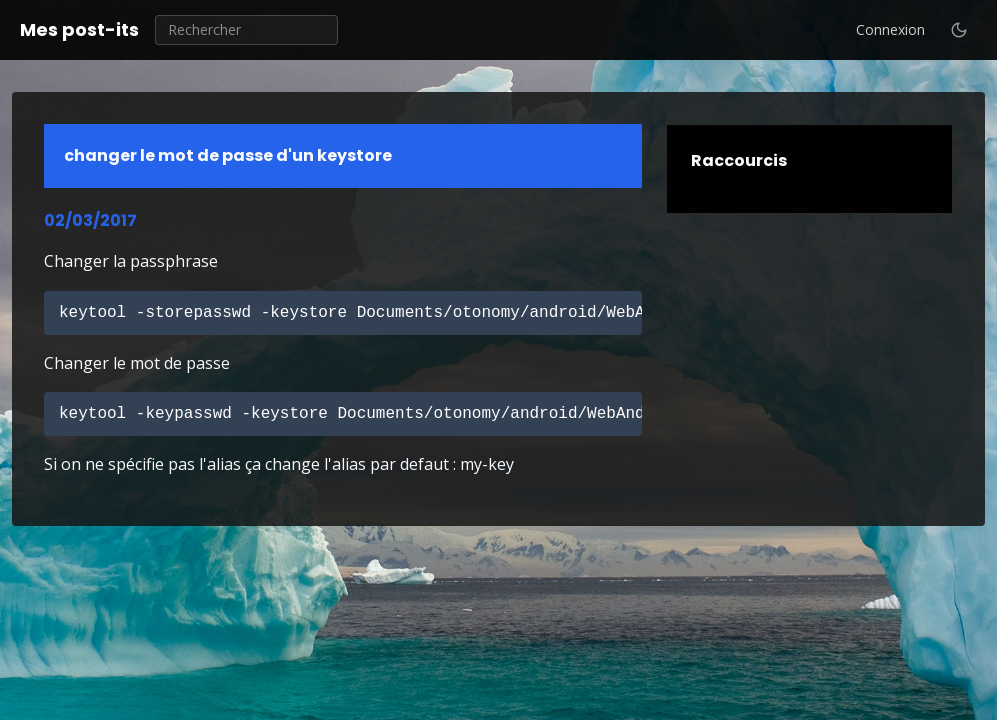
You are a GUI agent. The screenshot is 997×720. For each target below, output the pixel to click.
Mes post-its (79, 29)
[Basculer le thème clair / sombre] (959, 30)
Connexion (890, 29)
